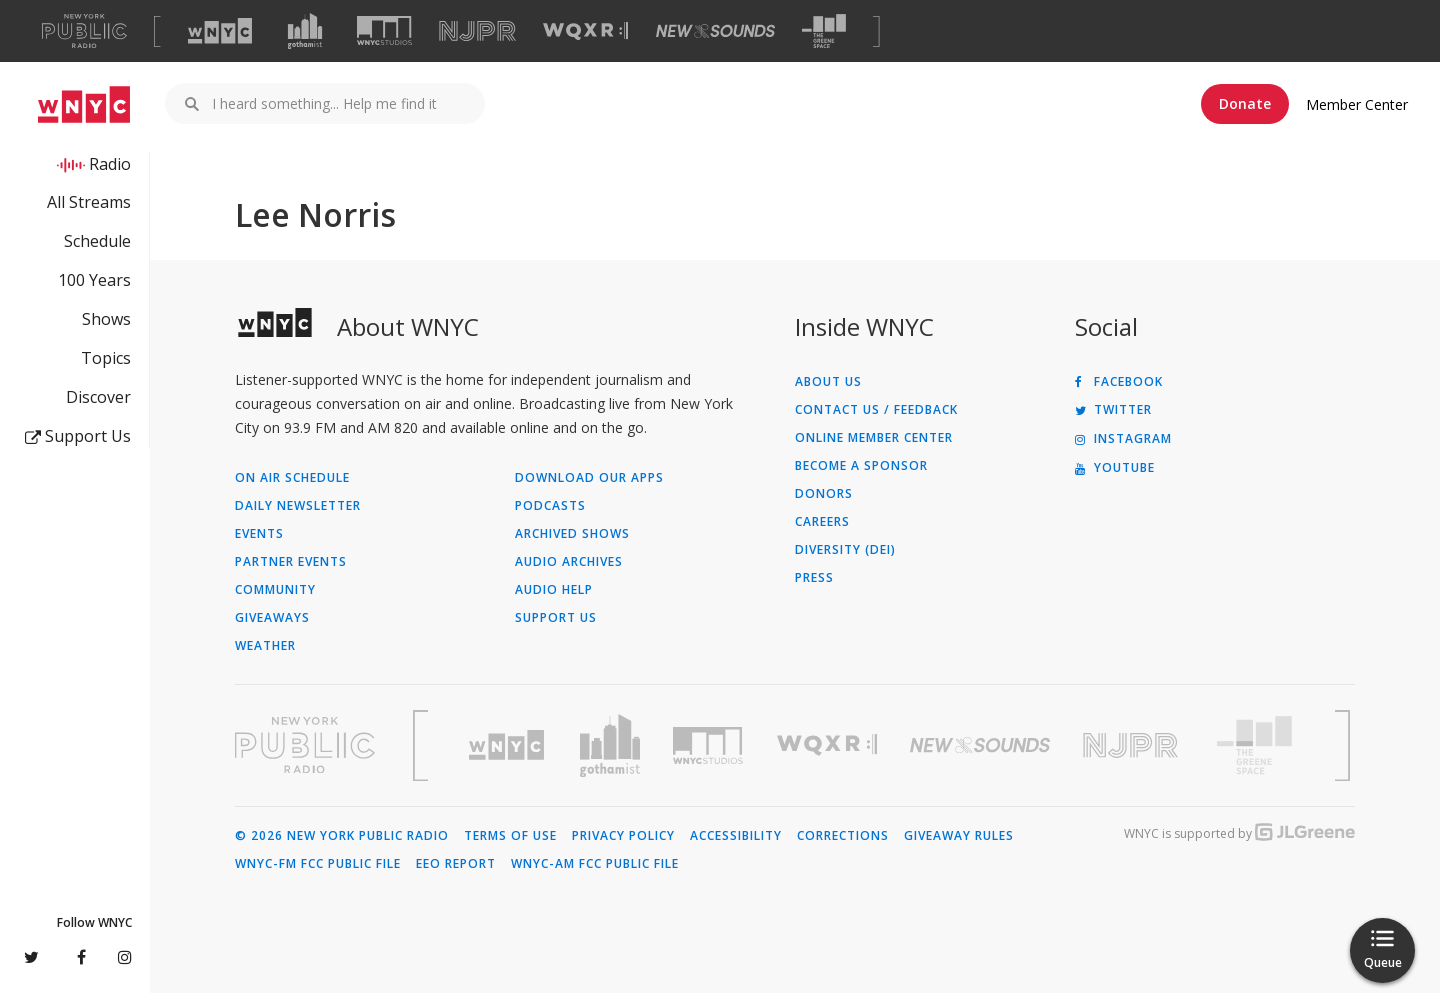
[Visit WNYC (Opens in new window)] (220, 31)
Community (275, 590)
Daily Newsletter (298, 506)
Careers (822, 522)
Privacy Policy (623, 836)
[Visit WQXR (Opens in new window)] (585, 31)
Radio (110, 164)
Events (259, 534)
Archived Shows (572, 534)
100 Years (94, 280)
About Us (828, 382)
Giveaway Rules (959, 836)
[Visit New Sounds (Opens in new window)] (715, 31)
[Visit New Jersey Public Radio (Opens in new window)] (1133, 745)
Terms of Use (510, 836)
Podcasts (550, 506)
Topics (106, 358)
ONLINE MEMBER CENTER (874, 438)
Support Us (78, 436)
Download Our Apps (589, 478)
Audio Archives (569, 562)
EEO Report (456, 864)
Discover (98, 397)
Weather (265, 646)
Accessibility (736, 836)
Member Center (1357, 104)
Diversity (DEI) (845, 550)
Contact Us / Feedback (876, 410)
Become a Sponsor (861, 466)
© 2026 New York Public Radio (342, 836)
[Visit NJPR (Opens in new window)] (477, 31)
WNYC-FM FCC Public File (318, 864)
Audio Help (554, 590)
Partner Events (291, 562)
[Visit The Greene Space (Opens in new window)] (824, 31)
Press (814, 578)
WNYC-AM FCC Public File (595, 864)
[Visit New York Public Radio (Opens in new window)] (305, 745)
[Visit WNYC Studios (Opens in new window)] (384, 30)
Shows (106, 319)
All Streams (89, 202)
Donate (1245, 103)
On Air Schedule (292, 478)
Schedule (97, 241)
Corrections (843, 836)
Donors (824, 494)
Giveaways (272, 618)
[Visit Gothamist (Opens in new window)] (305, 31)
